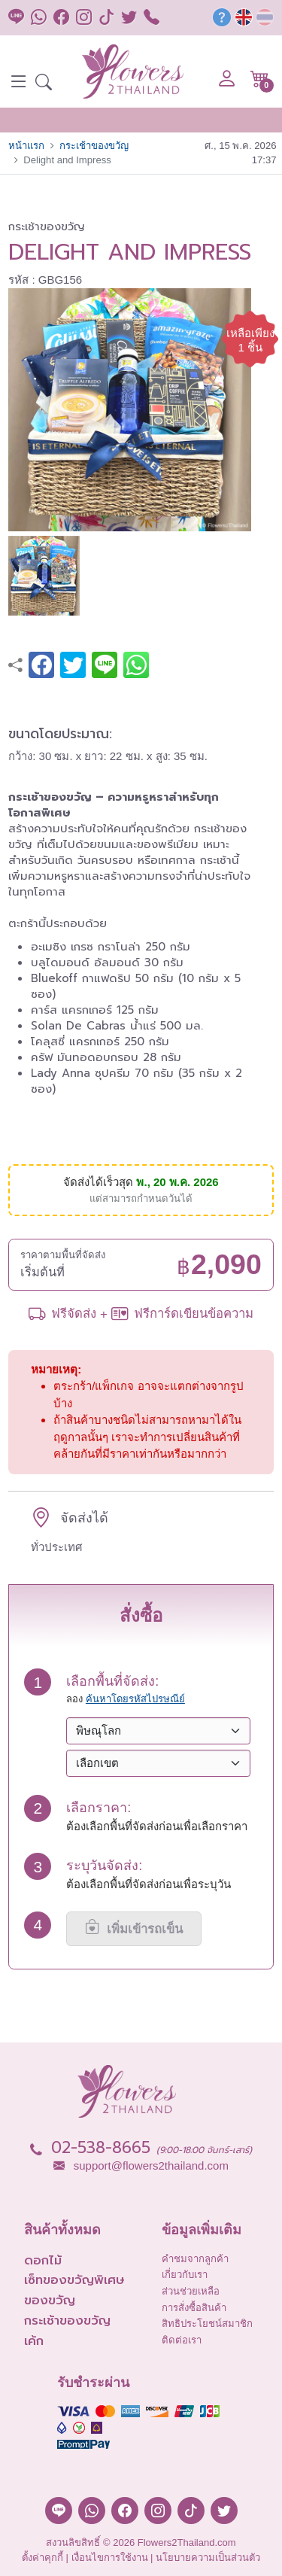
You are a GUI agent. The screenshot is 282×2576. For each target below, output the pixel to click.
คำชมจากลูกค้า (195, 2258)
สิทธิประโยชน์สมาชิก (207, 2323)
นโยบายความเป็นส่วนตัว (208, 2557)
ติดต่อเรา (182, 2340)
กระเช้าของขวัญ (94, 145)
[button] (43, 84)
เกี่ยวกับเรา (185, 2274)
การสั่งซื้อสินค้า (194, 2307)
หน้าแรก (26, 145)
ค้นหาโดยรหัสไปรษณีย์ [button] (135, 1699)
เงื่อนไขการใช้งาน (109, 2557)
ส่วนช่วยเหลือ (191, 2291)
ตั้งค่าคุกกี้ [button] (42, 2557)
